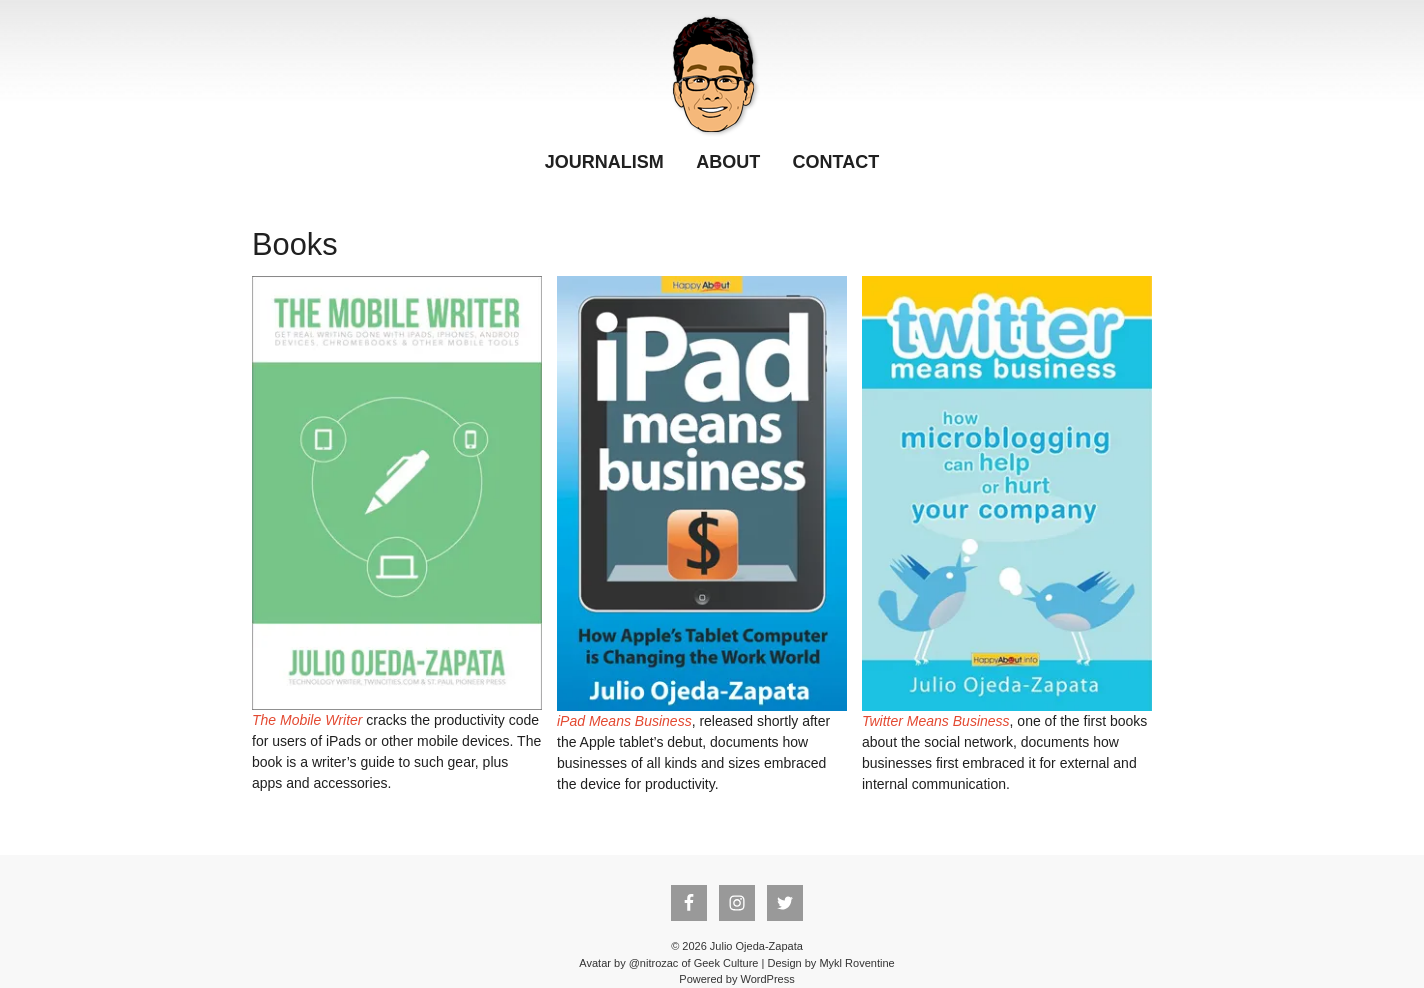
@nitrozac (654, 963)
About (728, 162)
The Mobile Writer (307, 720)
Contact (836, 162)
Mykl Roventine (856, 963)
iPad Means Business (624, 721)
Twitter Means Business (936, 721)
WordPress (767, 979)
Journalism (604, 162)
